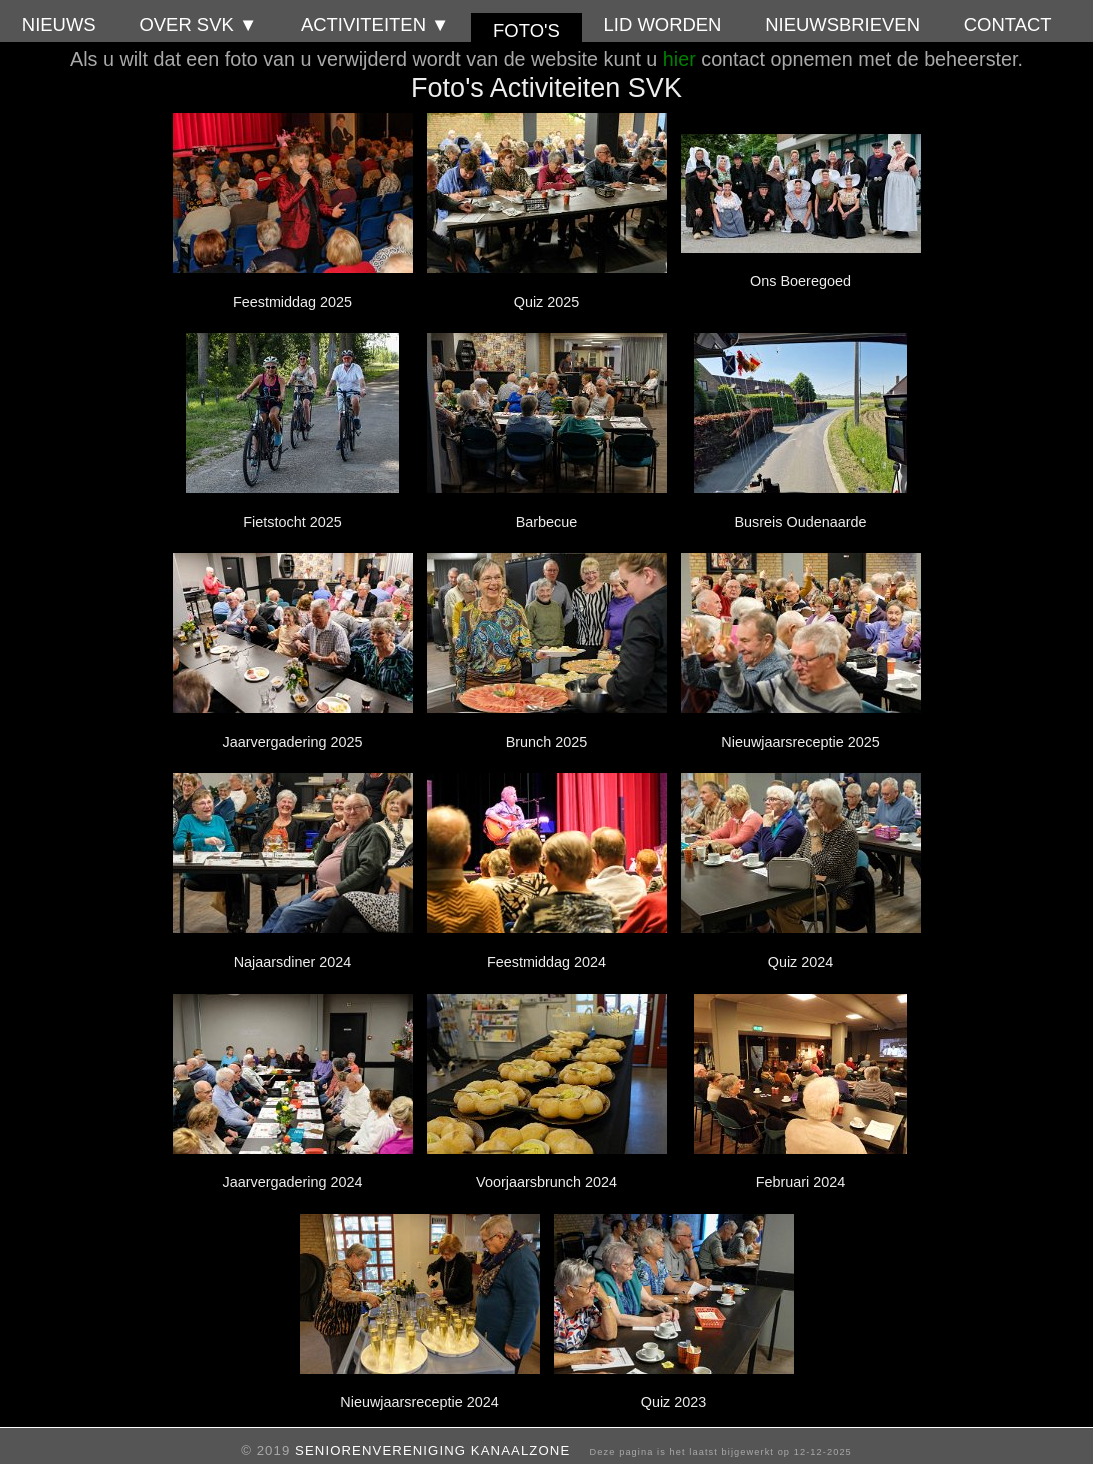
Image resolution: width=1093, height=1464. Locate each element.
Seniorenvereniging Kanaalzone (432, 1450)
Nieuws (59, 24)
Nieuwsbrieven (842, 24)
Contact (1008, 24)
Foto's (526, 30)
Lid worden (663, 24)
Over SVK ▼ (198, 24)
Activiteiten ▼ (375, 24)
